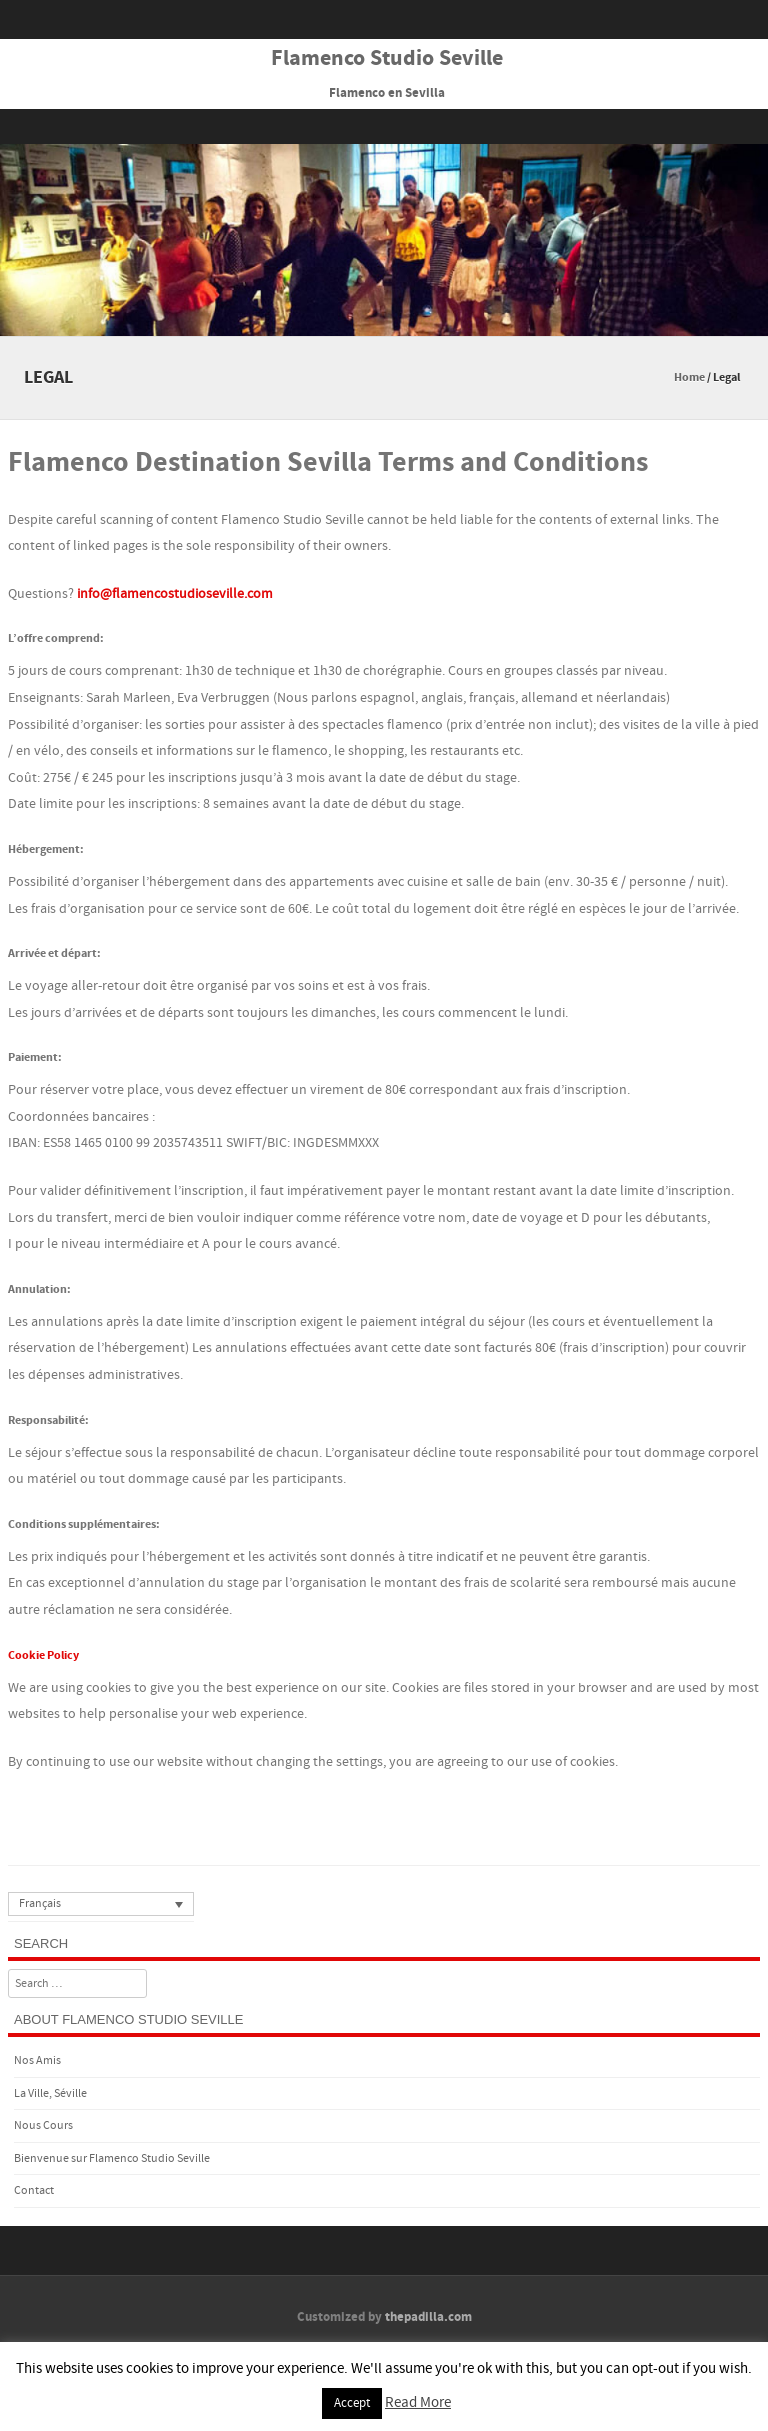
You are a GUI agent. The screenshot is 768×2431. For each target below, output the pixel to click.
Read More (418, 2402)
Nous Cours (43, 2125)
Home (689, 377)
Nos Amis (37, 2060)
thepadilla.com (428, 2317)
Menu (384, 126)
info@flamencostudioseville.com (175, 594)
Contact (34, 2190)
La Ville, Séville (50, 2093)
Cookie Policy (43, 1655)
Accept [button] (352, 2403)
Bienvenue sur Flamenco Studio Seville (112, 2158)
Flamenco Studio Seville (387, 59)
